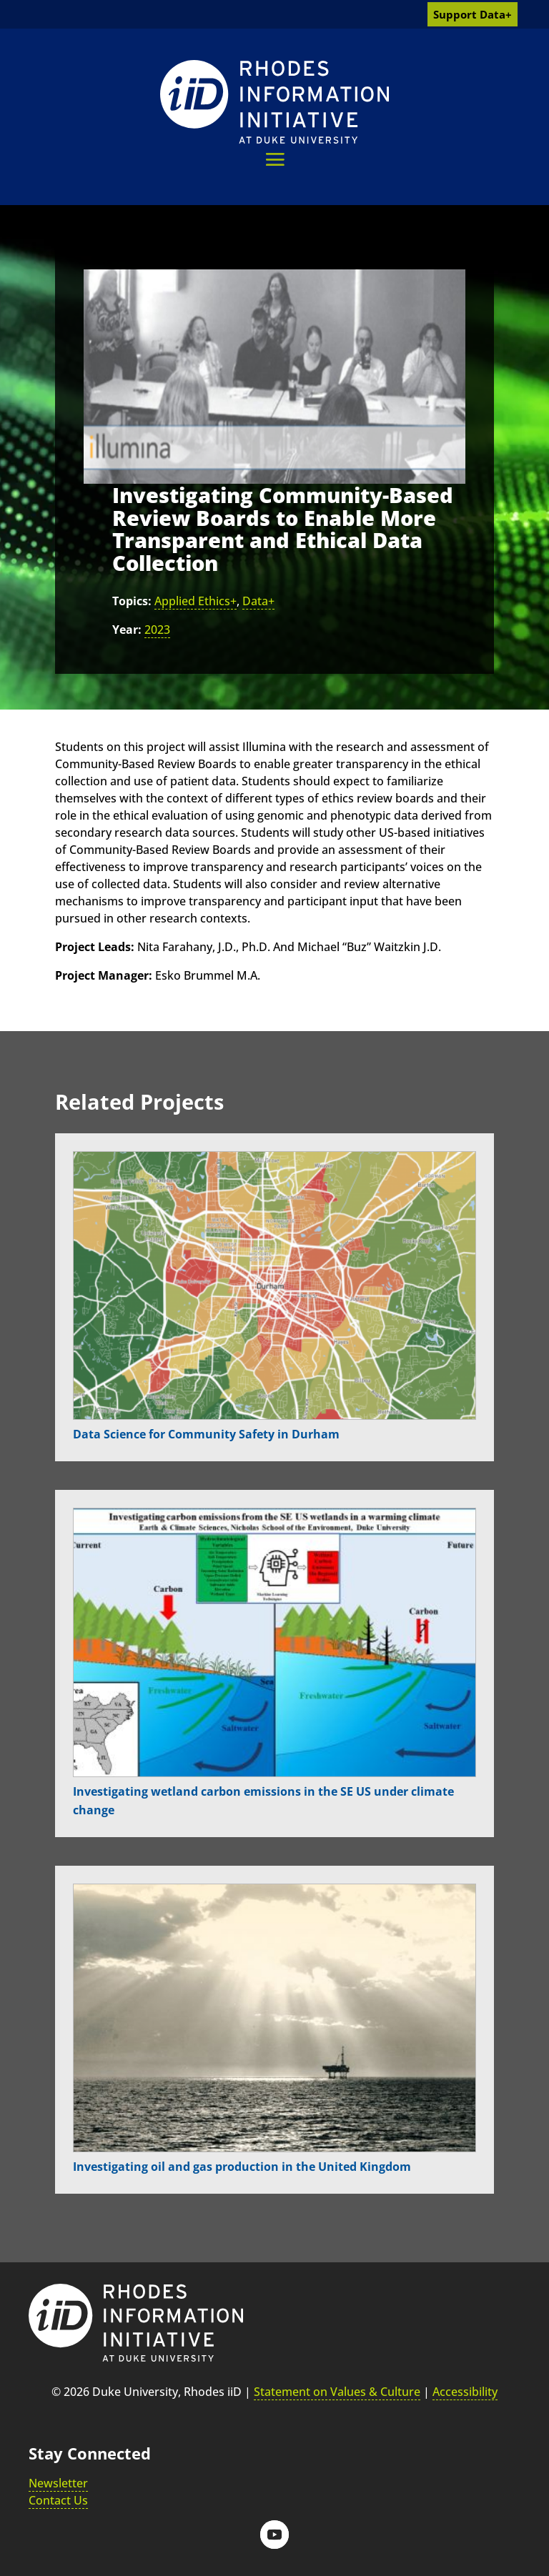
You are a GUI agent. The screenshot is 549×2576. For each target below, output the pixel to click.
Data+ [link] (258, 601)
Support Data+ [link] (472, 14)
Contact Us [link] (58, 2500)
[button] (275, 159)
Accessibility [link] (465, 2392)
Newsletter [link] (58, 2483)
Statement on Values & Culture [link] (337, 2392)
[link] (274, 102)
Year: (127, 629)
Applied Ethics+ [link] (195, 601)
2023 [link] (157, 629)
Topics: (132, 601)
